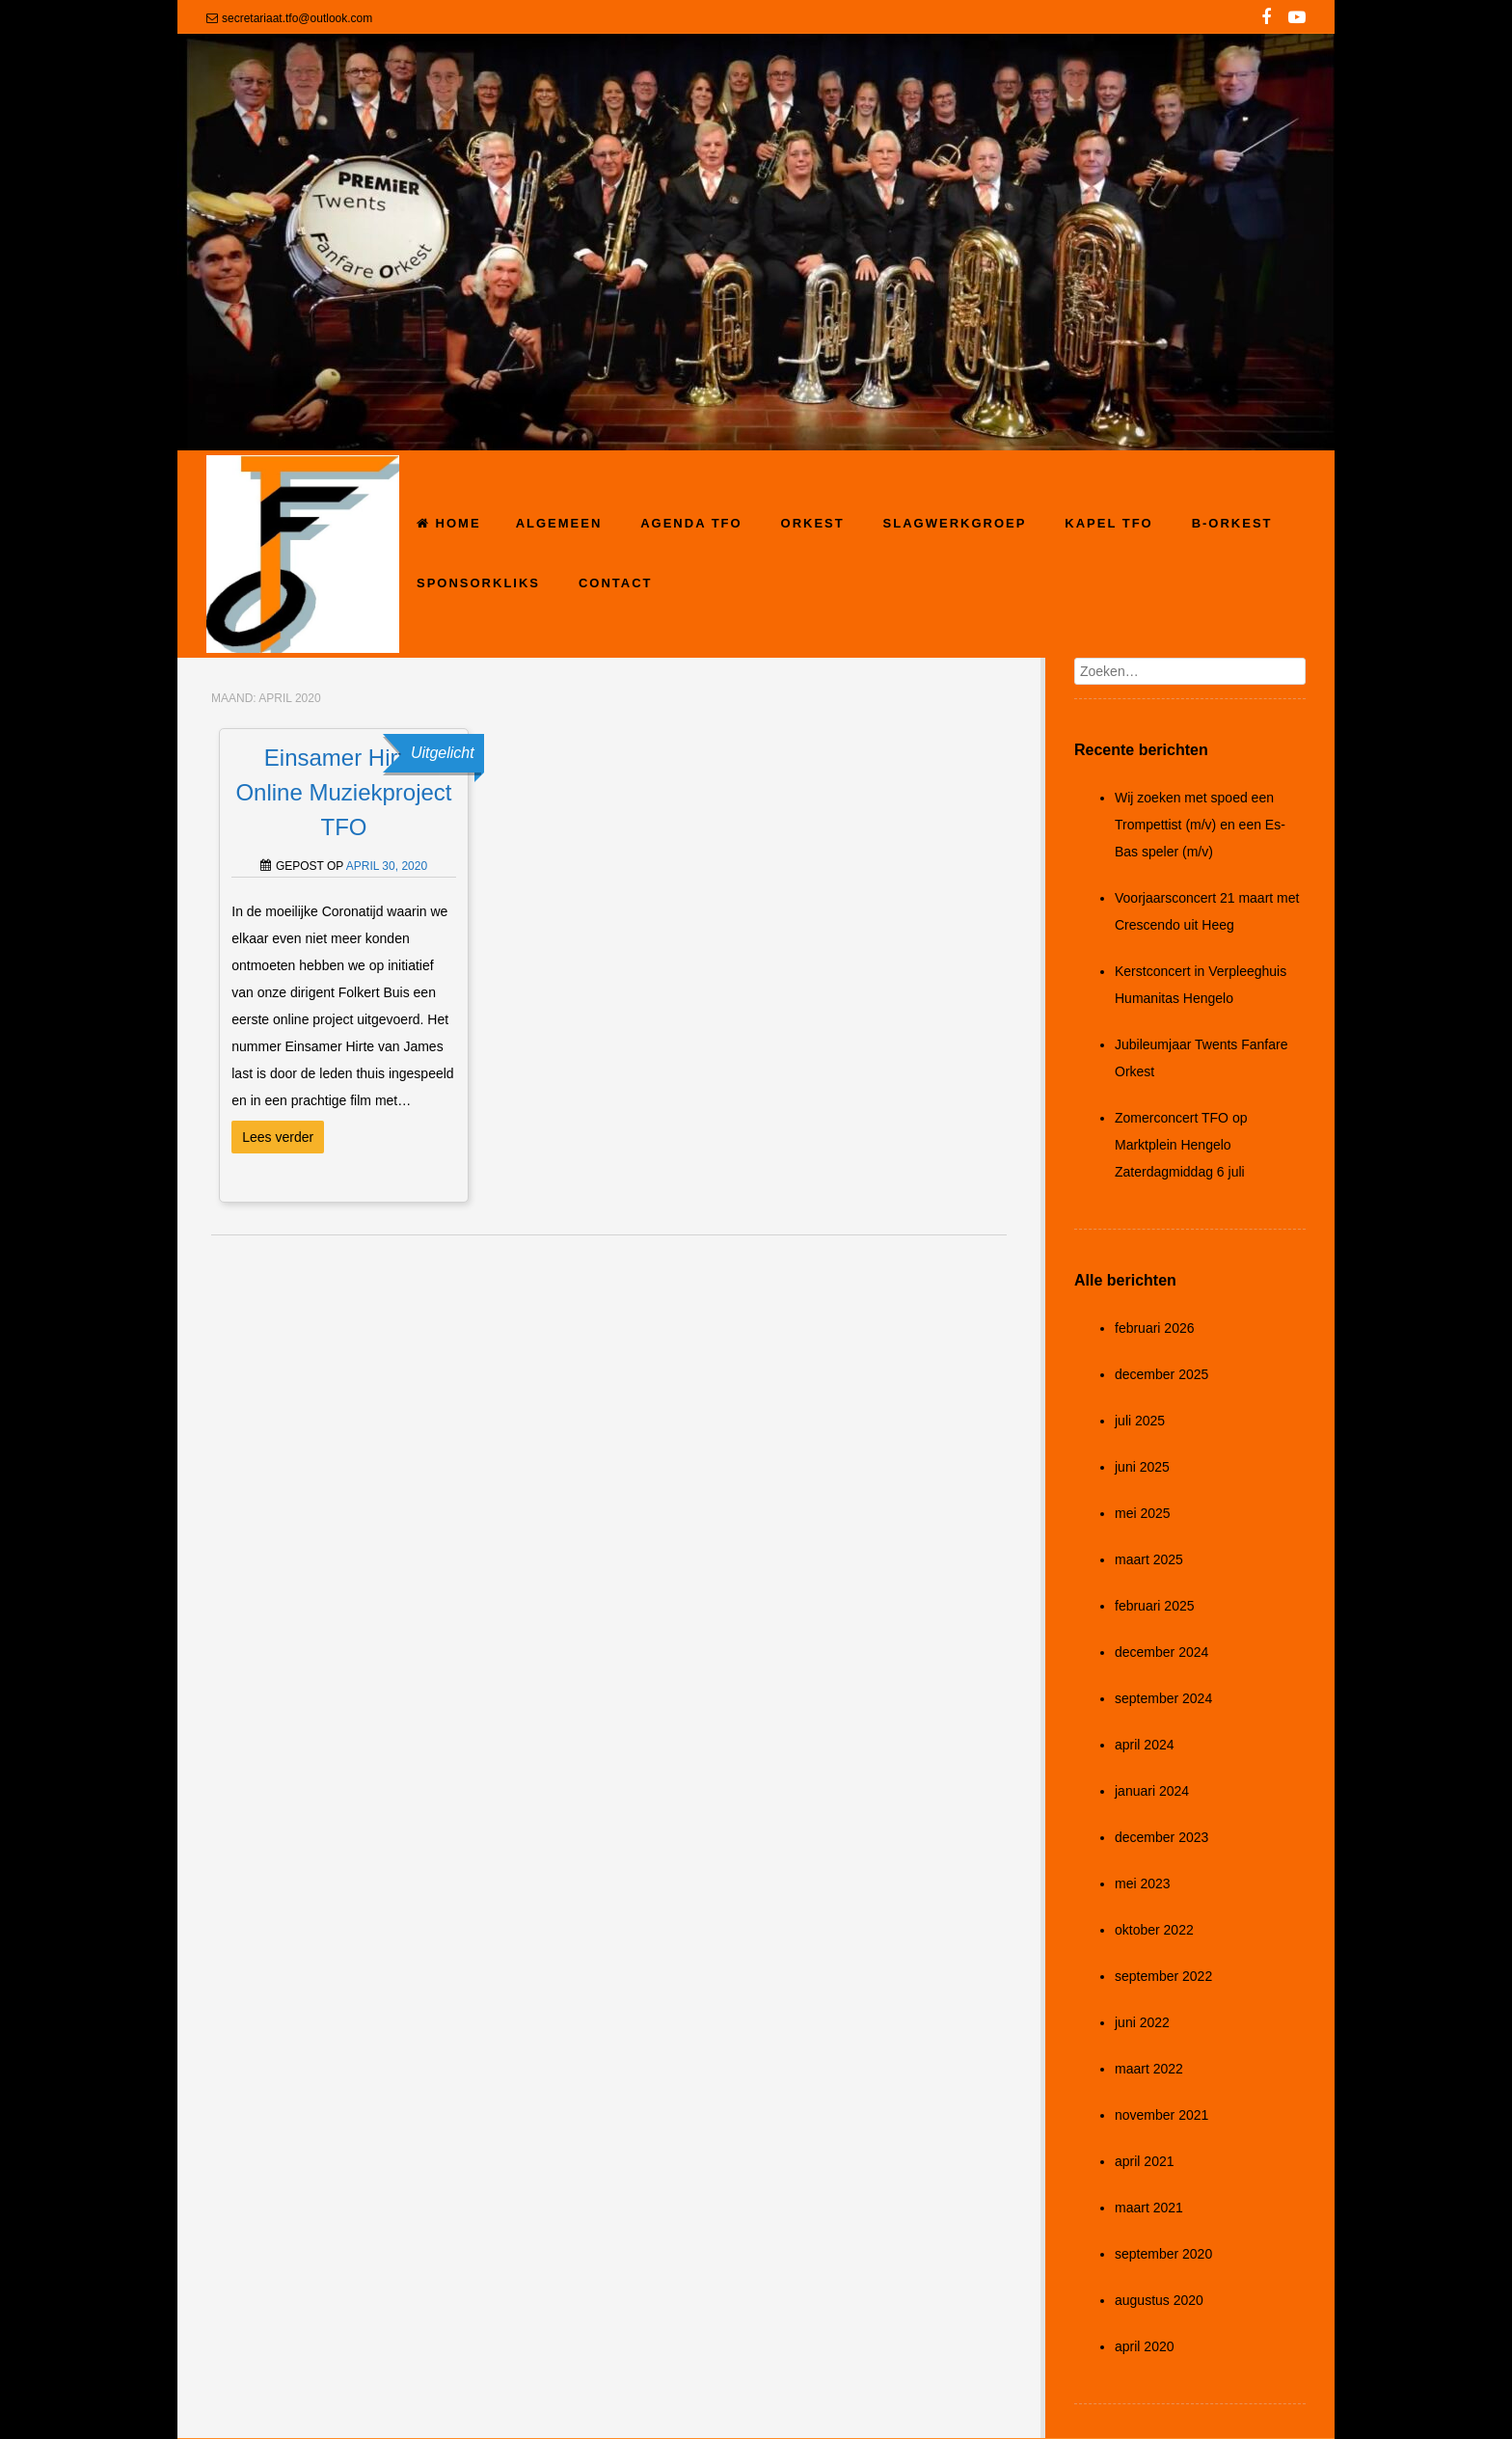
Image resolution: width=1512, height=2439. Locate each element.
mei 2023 (1143, 1883)
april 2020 (1144, 2346)
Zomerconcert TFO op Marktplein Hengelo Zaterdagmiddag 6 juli (1181, 1144)
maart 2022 (1149, 2068)
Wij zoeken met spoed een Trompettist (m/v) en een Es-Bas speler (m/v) (1200, 824)
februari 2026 (1155, 1328)
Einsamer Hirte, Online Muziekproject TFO (343, 792)
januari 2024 (1152, 1791)
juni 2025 (1142, 1467)
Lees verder (277, 1137)
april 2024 (1144, 1744)
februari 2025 (1155, 1605)
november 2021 (1161, 2115)
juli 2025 (1140, 1420)
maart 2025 (1149, 1559)
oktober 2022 (1154, 1930)
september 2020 (1163, 2254)
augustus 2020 (1159, 2300)
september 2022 (1163, 1976)
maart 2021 (1149, 2207)
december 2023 (1161, 1837)
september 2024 (1163, 1698)
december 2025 (1161, 1374)
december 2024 (1161, 1652)
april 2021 (1144, 2161)
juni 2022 (1142, 2022)
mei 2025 (1143, 1513)
